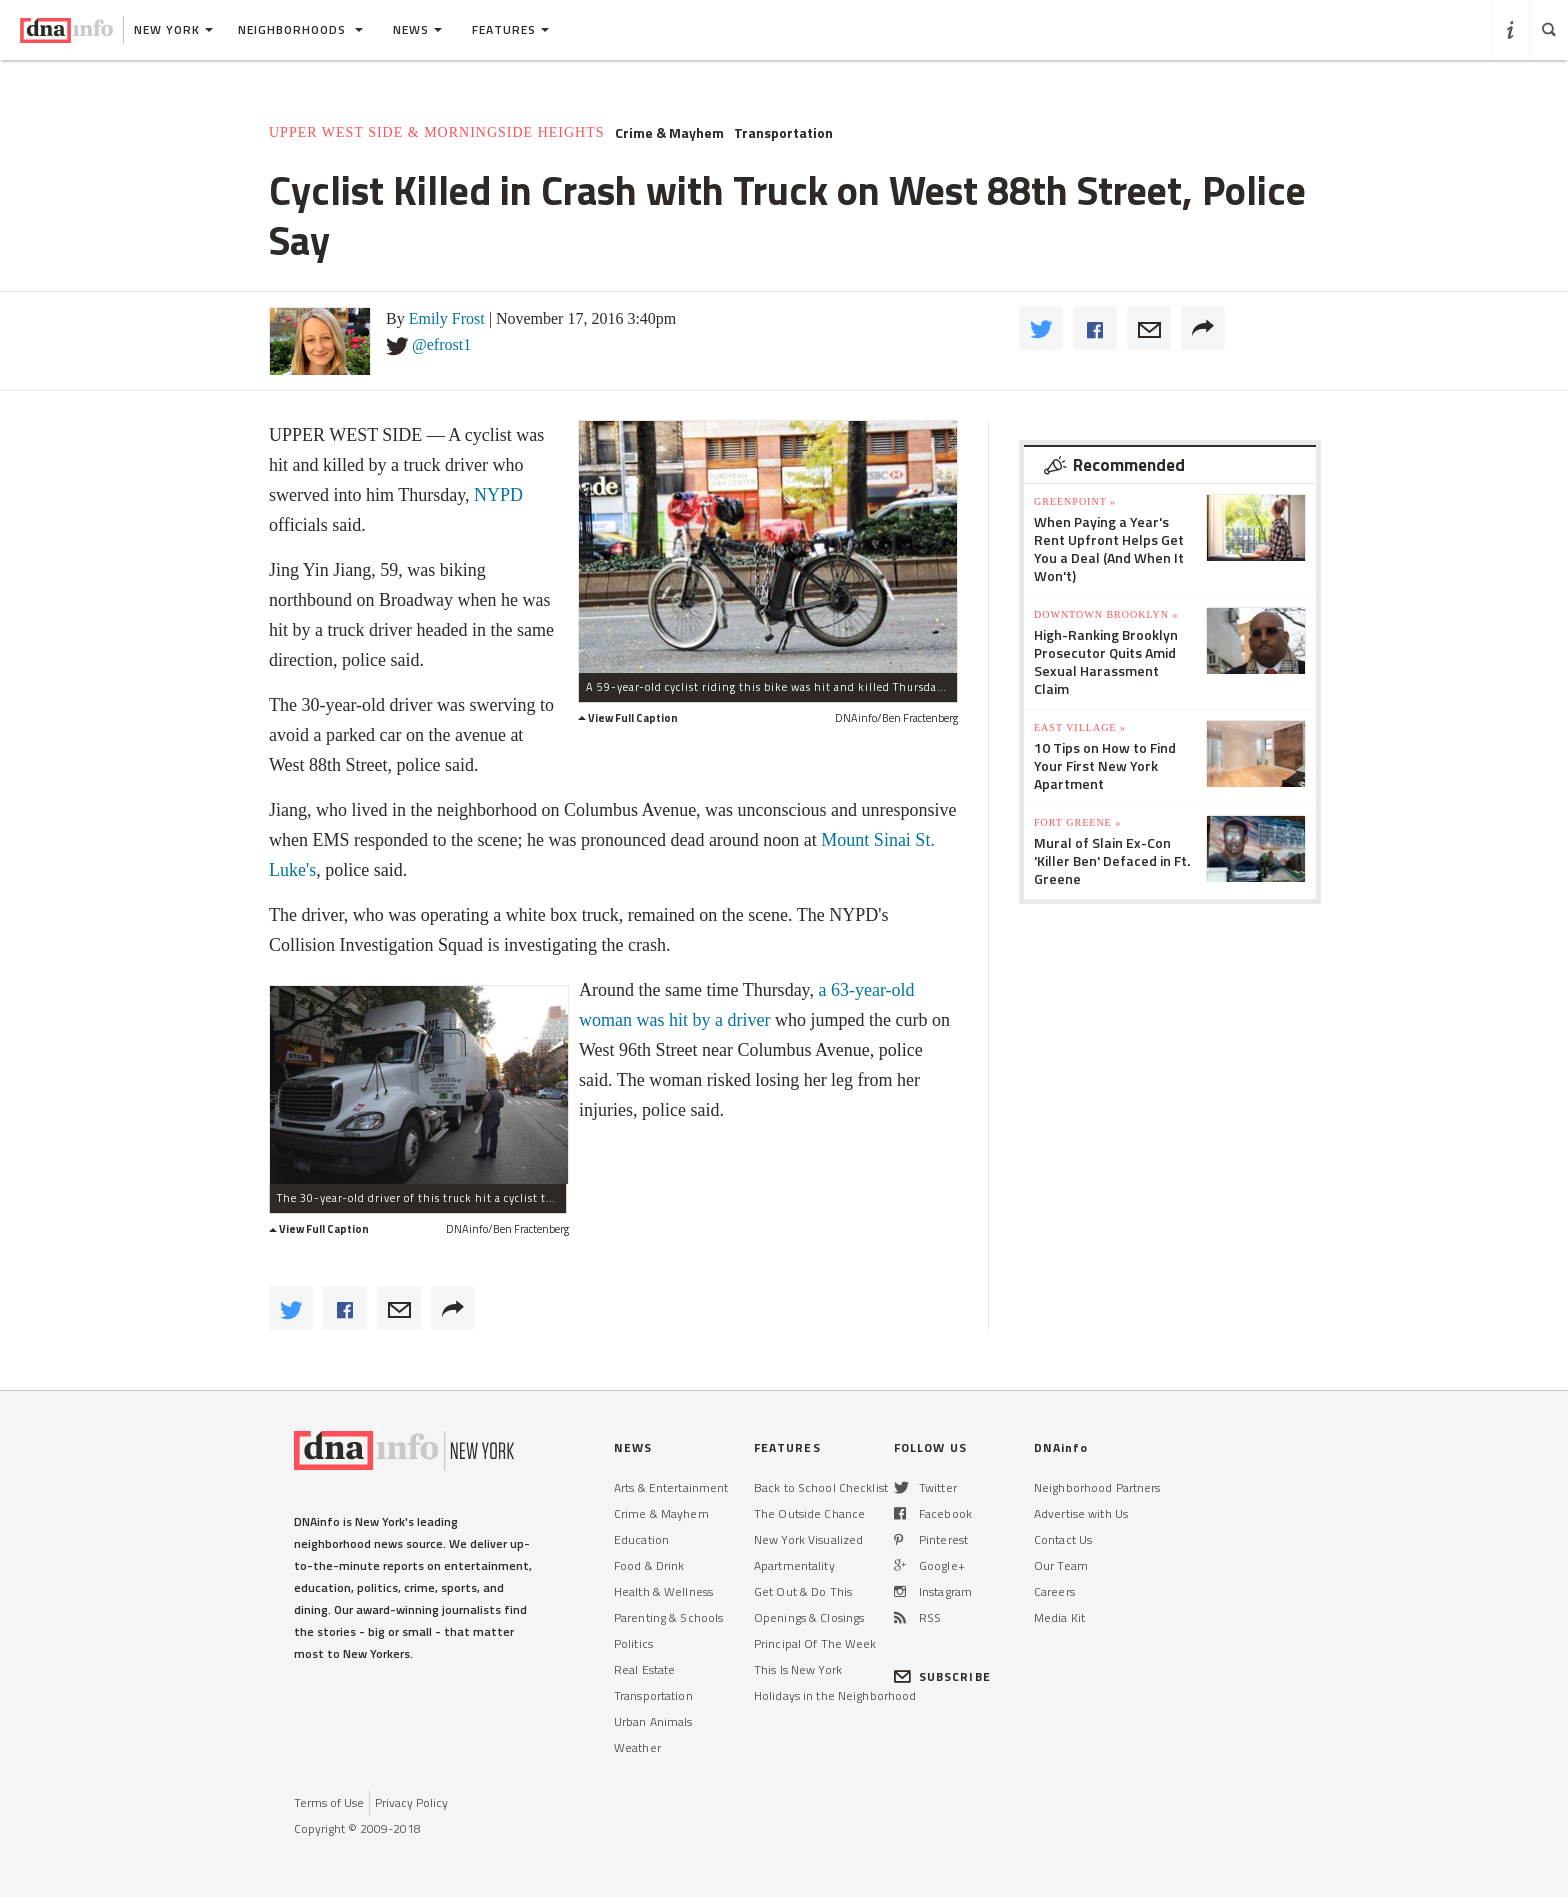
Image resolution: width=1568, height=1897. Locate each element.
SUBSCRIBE (942, 1676)
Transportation (783, 133)
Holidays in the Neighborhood (835, 1695)
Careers (1054, 1591)
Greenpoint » (1075, 501)
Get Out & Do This (803, 1591)
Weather (637, 1747)
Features (510, 29)
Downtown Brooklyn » (1106, 614)
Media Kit (1059, 1617)
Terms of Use (329, 1802)
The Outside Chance (809, 1513)
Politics (633, 1643)
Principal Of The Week (815, 1643)
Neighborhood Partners (1097, 1487)
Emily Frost (447, 318)
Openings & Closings (809, 1617)
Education (641, 1539)
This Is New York (798, 1669)
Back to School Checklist (821, 1487)
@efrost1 (441, 344)
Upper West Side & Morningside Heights (437, 132)
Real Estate (644, 1669)
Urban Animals (653, 1721)
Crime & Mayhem (669, 133)
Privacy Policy (411, 1802)
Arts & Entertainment (671, 1487)
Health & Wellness (663, 1591)
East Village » (1080, 727)
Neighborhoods (300, 29)
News (417, 29)
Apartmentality (794, 1565)
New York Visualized (808, 1539)
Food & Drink (649, 1565)
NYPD (498, 495)
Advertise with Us (1081, 1513)
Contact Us (1063, 1539)
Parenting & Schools (668, 1617)
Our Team (1061, 1565)
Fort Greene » (1077, 822)
